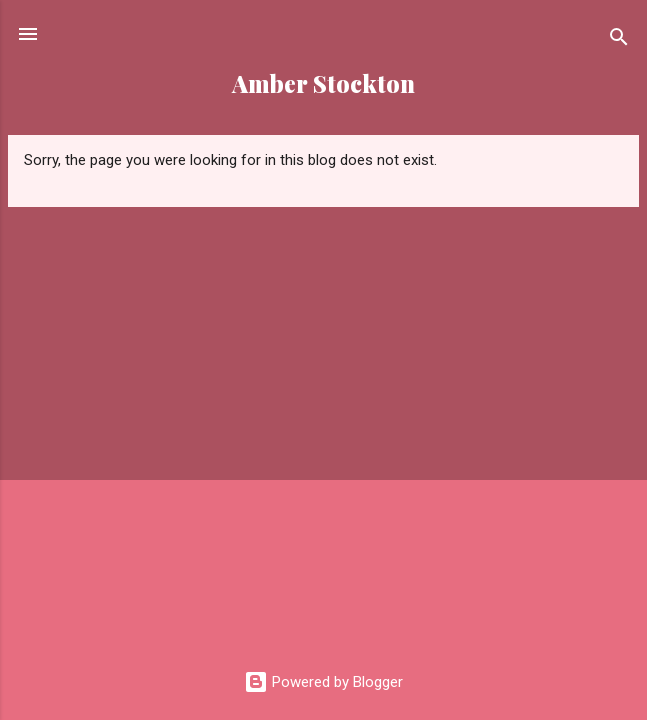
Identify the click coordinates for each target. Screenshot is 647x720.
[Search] (619, 40)
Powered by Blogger (323, 682)
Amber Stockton (323, 83)
